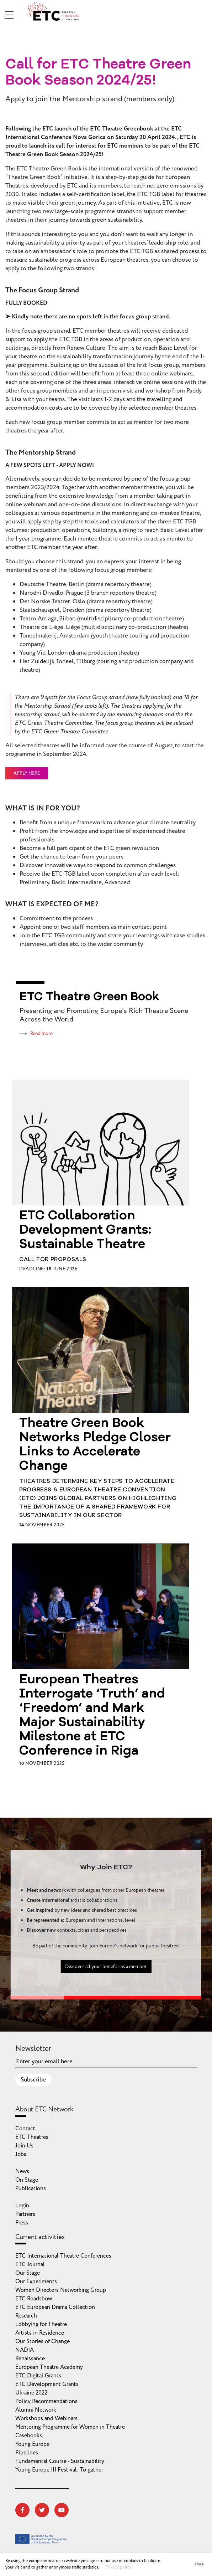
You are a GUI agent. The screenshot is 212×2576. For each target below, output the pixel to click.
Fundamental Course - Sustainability (59, 2461)
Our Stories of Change (42, 2341)
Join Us (24, 2146)
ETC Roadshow (33, 2299)
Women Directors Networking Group (60, 2290)
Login (22, 2205)
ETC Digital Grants (38, 2376)
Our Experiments (36, 2281)
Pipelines (26, 2453)
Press (21, 2223)
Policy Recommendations (46, 2401)
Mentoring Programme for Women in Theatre (70, 2427)
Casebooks (28, 2435)
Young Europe (32, 2444)
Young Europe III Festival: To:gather (59, 2470)
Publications (30, 2188)
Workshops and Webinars (46, 2418)
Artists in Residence (39, 2333)
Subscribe (33, 2079)
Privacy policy (118, 2567)
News (22, 2171)
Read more (41, 1033)
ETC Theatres (31, 2137)
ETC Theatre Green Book (89, 997)
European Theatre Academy (49, 2367)
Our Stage (27, 2273)
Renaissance (30, 2358)
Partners (25, 2214)
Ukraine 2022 (31, 2393)
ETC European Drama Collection (55, 2307)
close (199, 2564)
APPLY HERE (27, 773)
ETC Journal (30, 2264)
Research (26, 2316)
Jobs (20, 2154)
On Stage (26, 2180)
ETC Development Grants (47, 2384)
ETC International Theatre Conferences (63, 2256)
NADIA (24, 2350)
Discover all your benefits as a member (106, 1970)
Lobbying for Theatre (41, 2324)
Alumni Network (35, 2410)
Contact (25, 2128)
